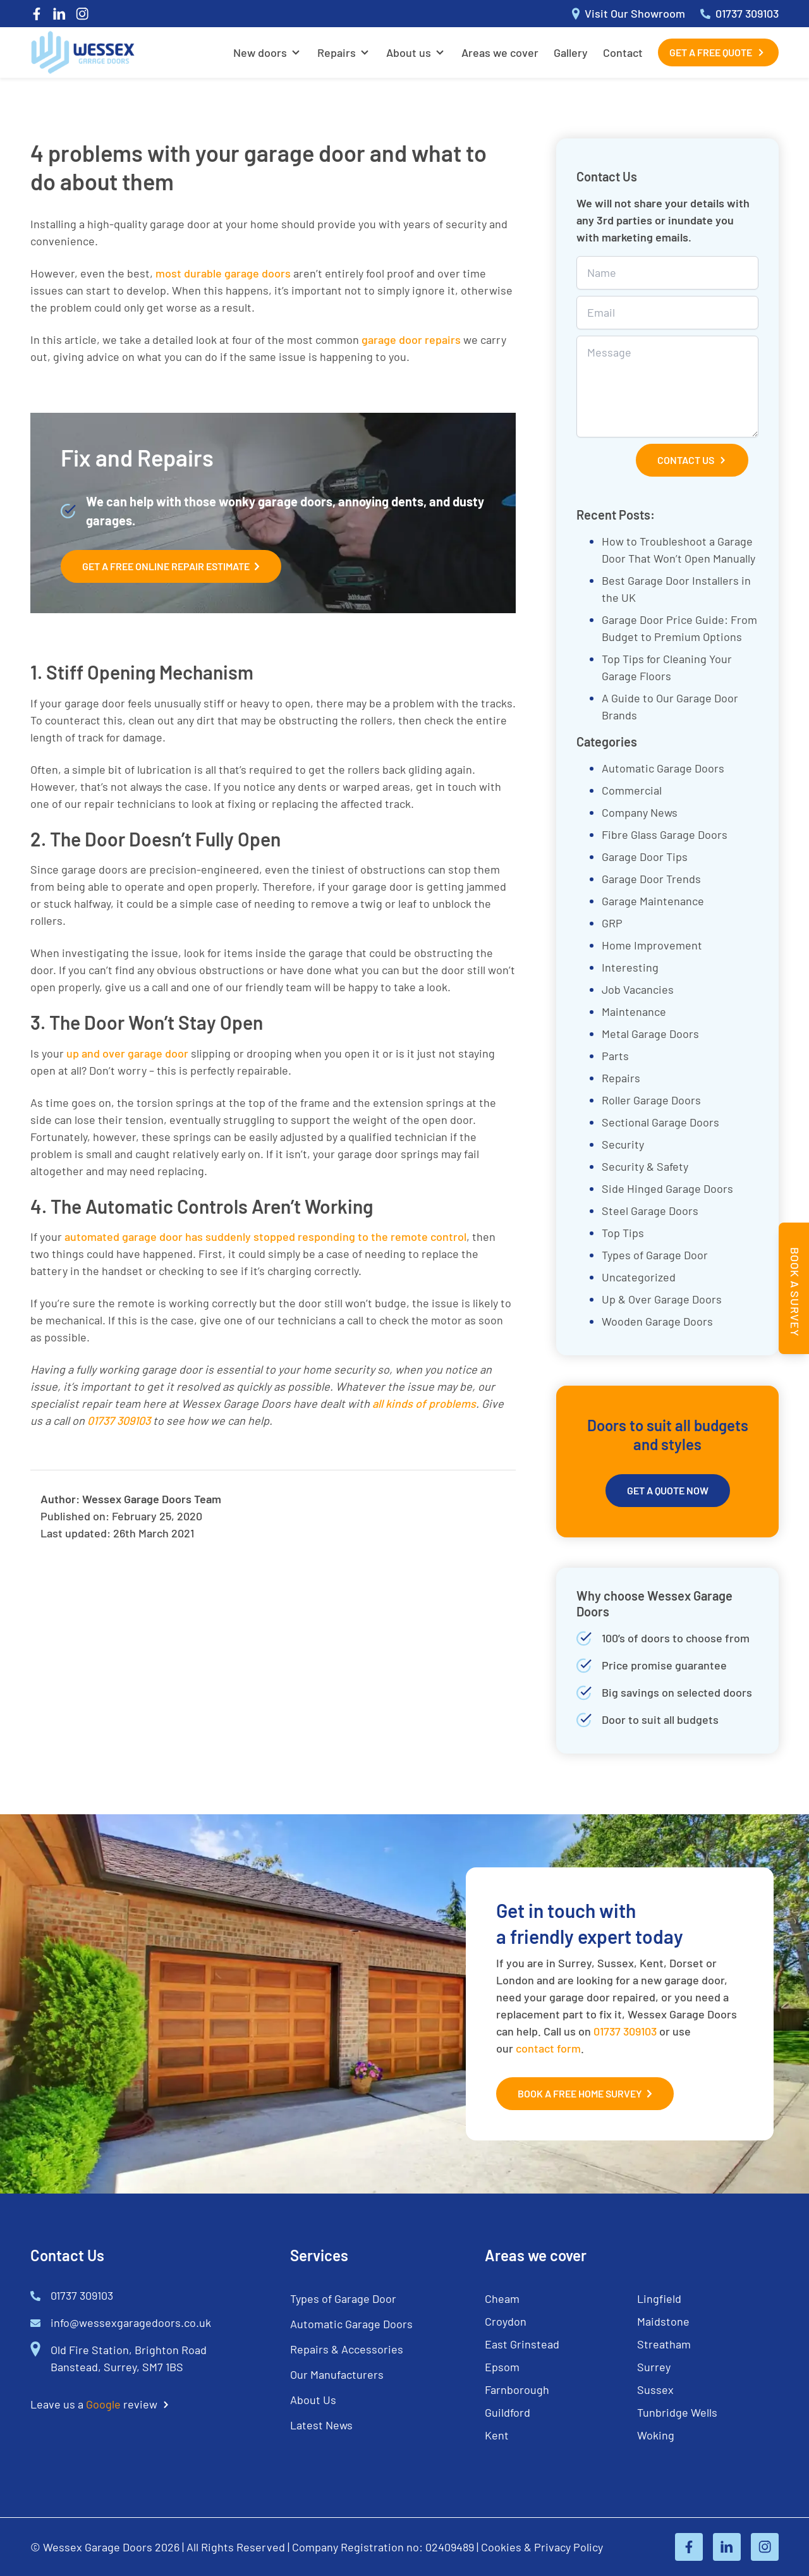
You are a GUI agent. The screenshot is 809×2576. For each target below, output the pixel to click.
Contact (623, 52)
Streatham (664, 2344)
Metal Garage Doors (650, 1034)
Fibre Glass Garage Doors (664, 834)
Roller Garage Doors (651, 1100)
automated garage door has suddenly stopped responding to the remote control (265, 1236)
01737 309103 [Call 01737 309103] (739, 13)
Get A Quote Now (668, 1490)
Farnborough (517, 2389)
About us (408, 52)
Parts (615, 1056)
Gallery (571, 52)
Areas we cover (499, 52)
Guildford (507, 2412)
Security (623, 1144)
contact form (548, 2048)
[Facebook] (36, 14)
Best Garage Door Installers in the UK (676, 588)
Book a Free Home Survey (585, 2093)
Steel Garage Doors (650, 1211)
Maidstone (663, 2321)
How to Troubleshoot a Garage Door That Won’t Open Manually (678, 549)
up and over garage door (127, 1053)
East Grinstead (522, 2344)
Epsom (502, 2367)
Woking (655, 2435)
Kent (497, 2435)
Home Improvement (652, 945)
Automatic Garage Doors (663, 768)
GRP (612, 923)
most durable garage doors (223, 273)
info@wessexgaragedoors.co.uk (131, 2322)
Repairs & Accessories (346, 2349)
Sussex (655, 2389)
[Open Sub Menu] (294, 52)
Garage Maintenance (653, 901)
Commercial (632, 790)
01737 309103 (625, 2031)
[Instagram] (82, 14)
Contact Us (692, 460)
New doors (260, 52)
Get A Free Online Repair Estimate (171, 566)
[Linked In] (59, 14)
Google (103, 2404)
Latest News (321, 2425)
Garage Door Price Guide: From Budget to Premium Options (679, 628)
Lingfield (659, 2298)
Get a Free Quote (718, 52)
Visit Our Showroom (628, 13)
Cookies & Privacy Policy (542, 2547)
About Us (313, 2400)
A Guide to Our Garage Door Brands (670, 706)
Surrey (654, 2367)
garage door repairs (411, 339)
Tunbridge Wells (677, 2412)
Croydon (505, 2321)
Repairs (336, 52)
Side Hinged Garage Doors (667, 1188)
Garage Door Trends (651, 879)
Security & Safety (645, 1166)
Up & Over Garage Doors (662, 1299)
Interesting (630, 967)
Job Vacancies (638, 989)
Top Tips (623, 1233)
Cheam (502, 2298)
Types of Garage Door (655, 1255)
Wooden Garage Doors (657, 1321)
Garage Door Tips (645, 857)
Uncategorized (639, 1277)
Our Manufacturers (337, 2374)
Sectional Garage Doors (660, 1122)
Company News (640, 812)
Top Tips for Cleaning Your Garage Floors (667, 667)
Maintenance (634, 1011)
